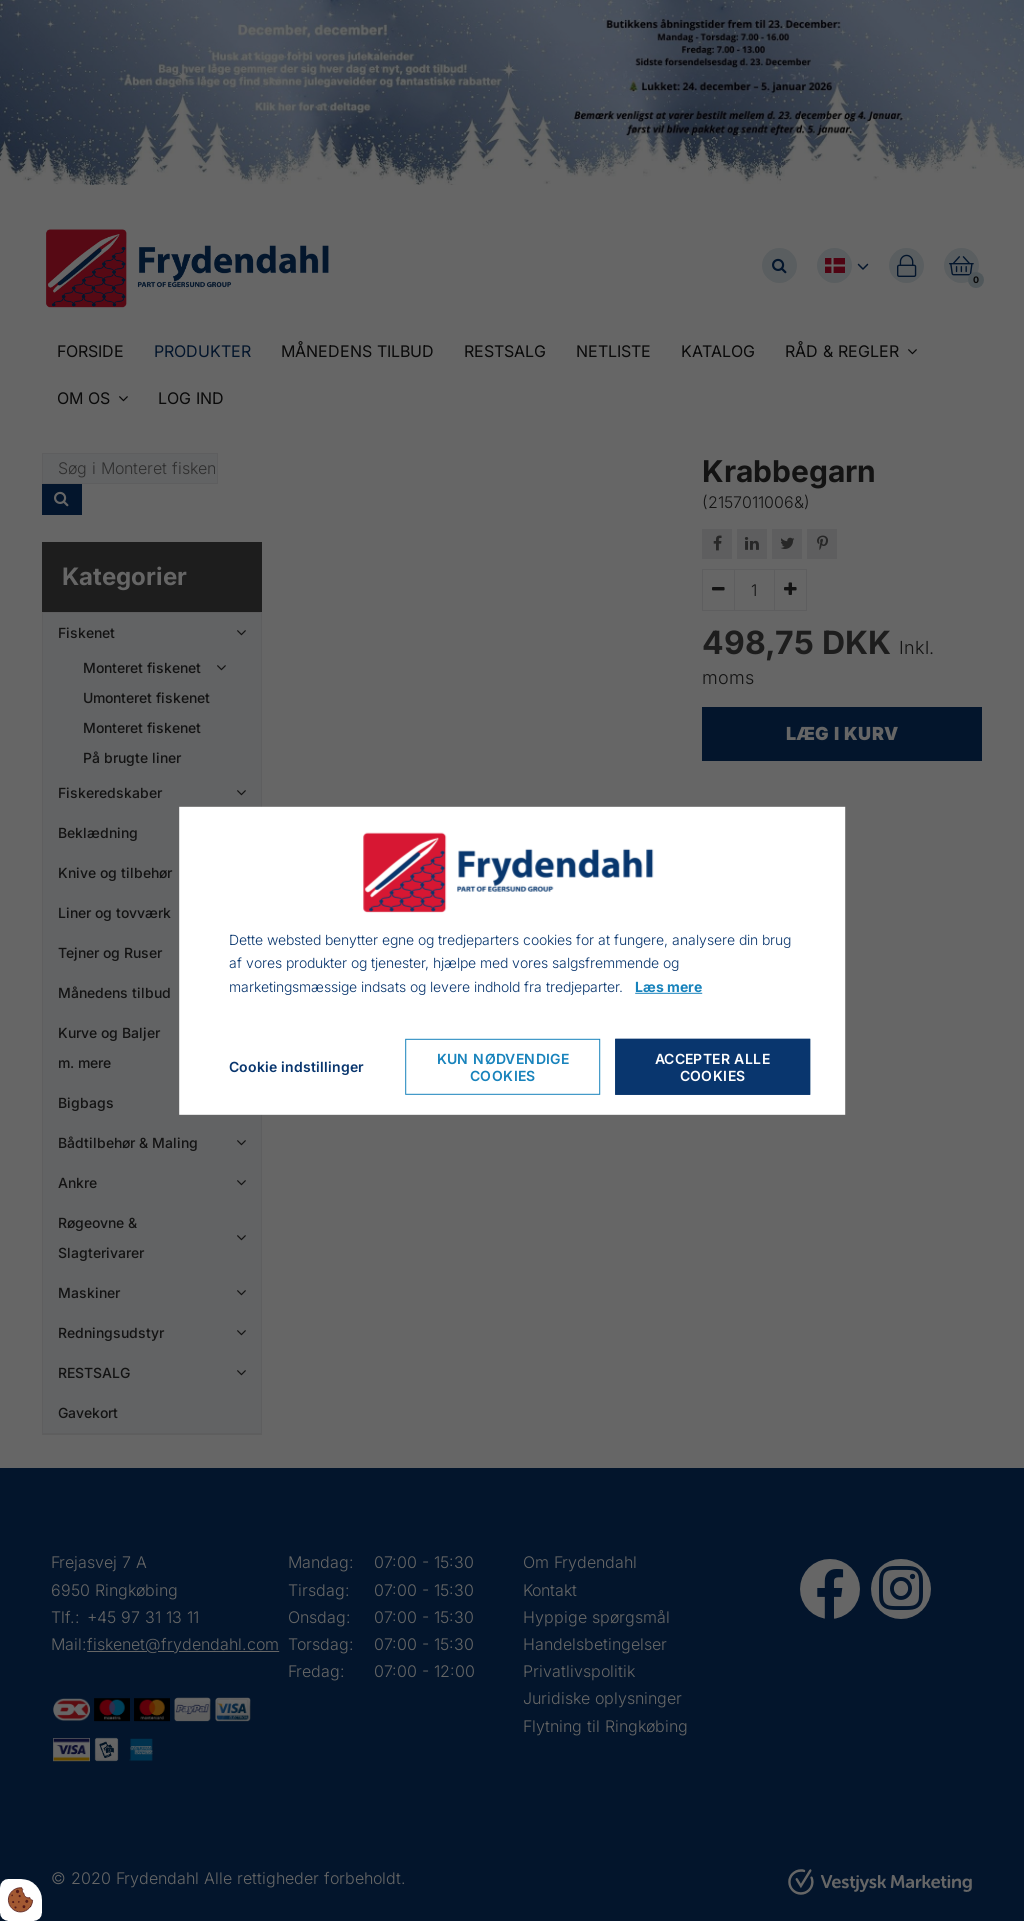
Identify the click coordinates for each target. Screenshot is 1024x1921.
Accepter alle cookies (712, 1067)
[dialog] (512, 960)
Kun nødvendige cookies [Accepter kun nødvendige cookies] (503, 1067)
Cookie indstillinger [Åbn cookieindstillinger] (296, 1066)
